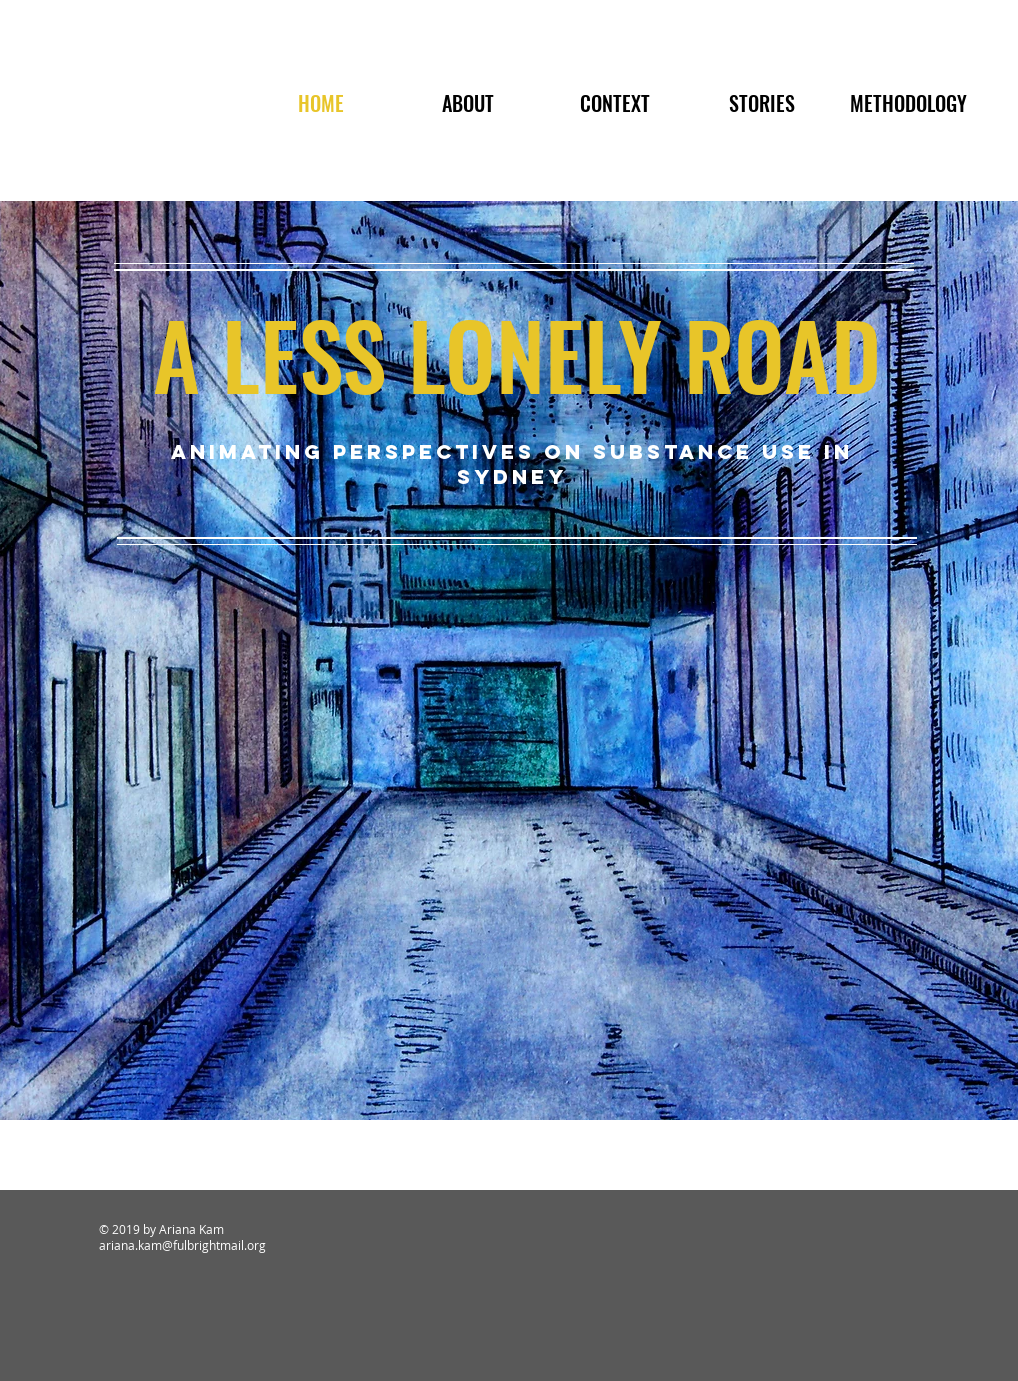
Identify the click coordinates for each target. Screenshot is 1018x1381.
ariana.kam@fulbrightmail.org (182, 1245)
